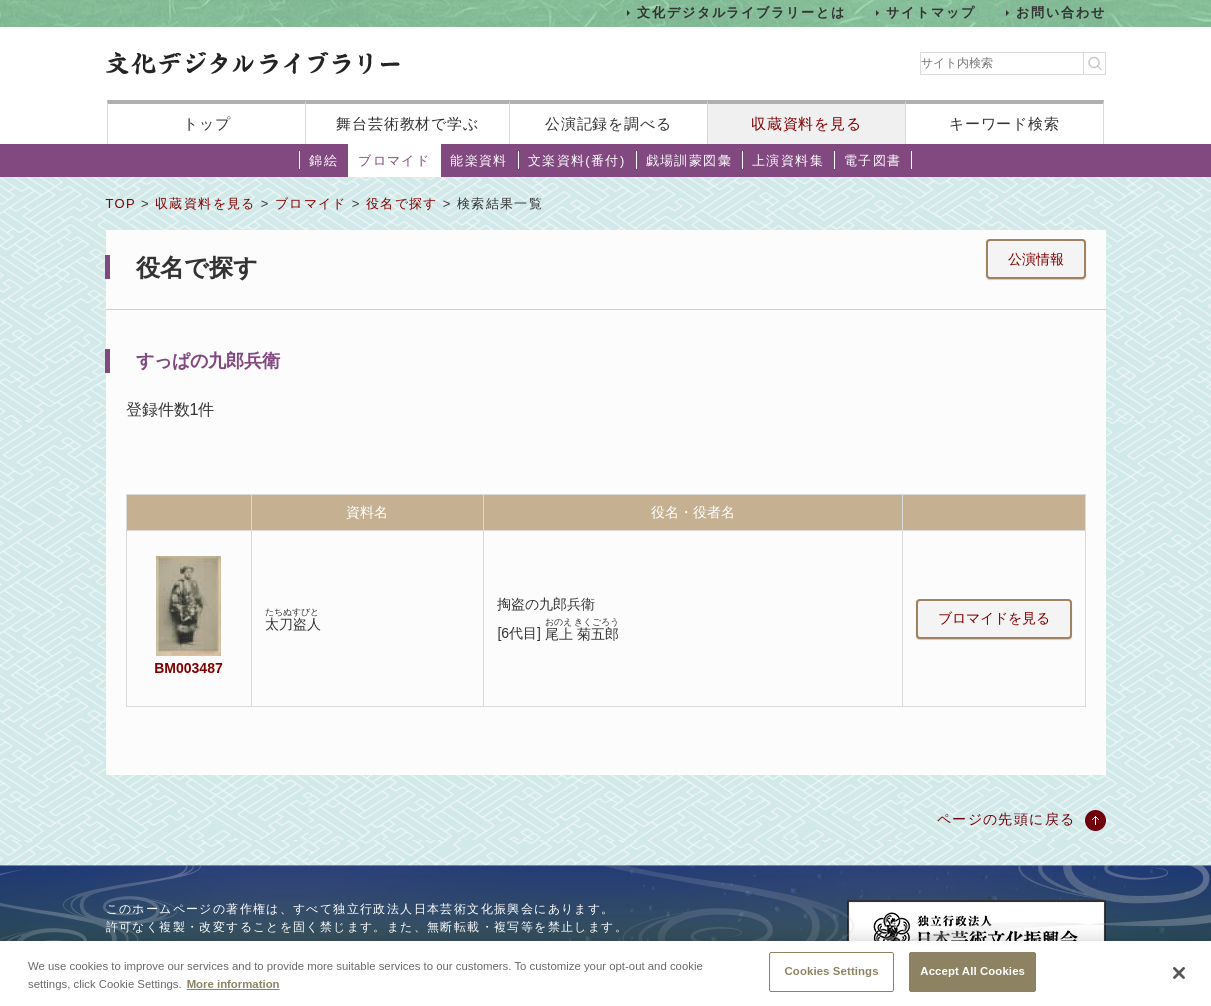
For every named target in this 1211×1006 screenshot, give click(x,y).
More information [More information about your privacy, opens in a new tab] (233, 986)
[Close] (1179, 976)
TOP (121, 203)
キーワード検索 (1004, 123)
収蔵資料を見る (806, 123)
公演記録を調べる (608, 123)
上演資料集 (788, 160)
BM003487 (188, 668)
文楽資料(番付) (577, 160)
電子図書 (873, 160)
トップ (207, 123)
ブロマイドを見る (994, 618)
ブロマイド (394, 160)
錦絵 (323, 160)
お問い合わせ (1061, 12)
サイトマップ (931, 12)
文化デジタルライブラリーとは (741, 12)
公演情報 (1036, 259)
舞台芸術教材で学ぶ (407, 123)
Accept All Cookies (972, 974)
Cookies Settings (832, 974)
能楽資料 (479, 160)
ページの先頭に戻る (1006, 819)
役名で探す (402, 203)
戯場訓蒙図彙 (689, 160)
